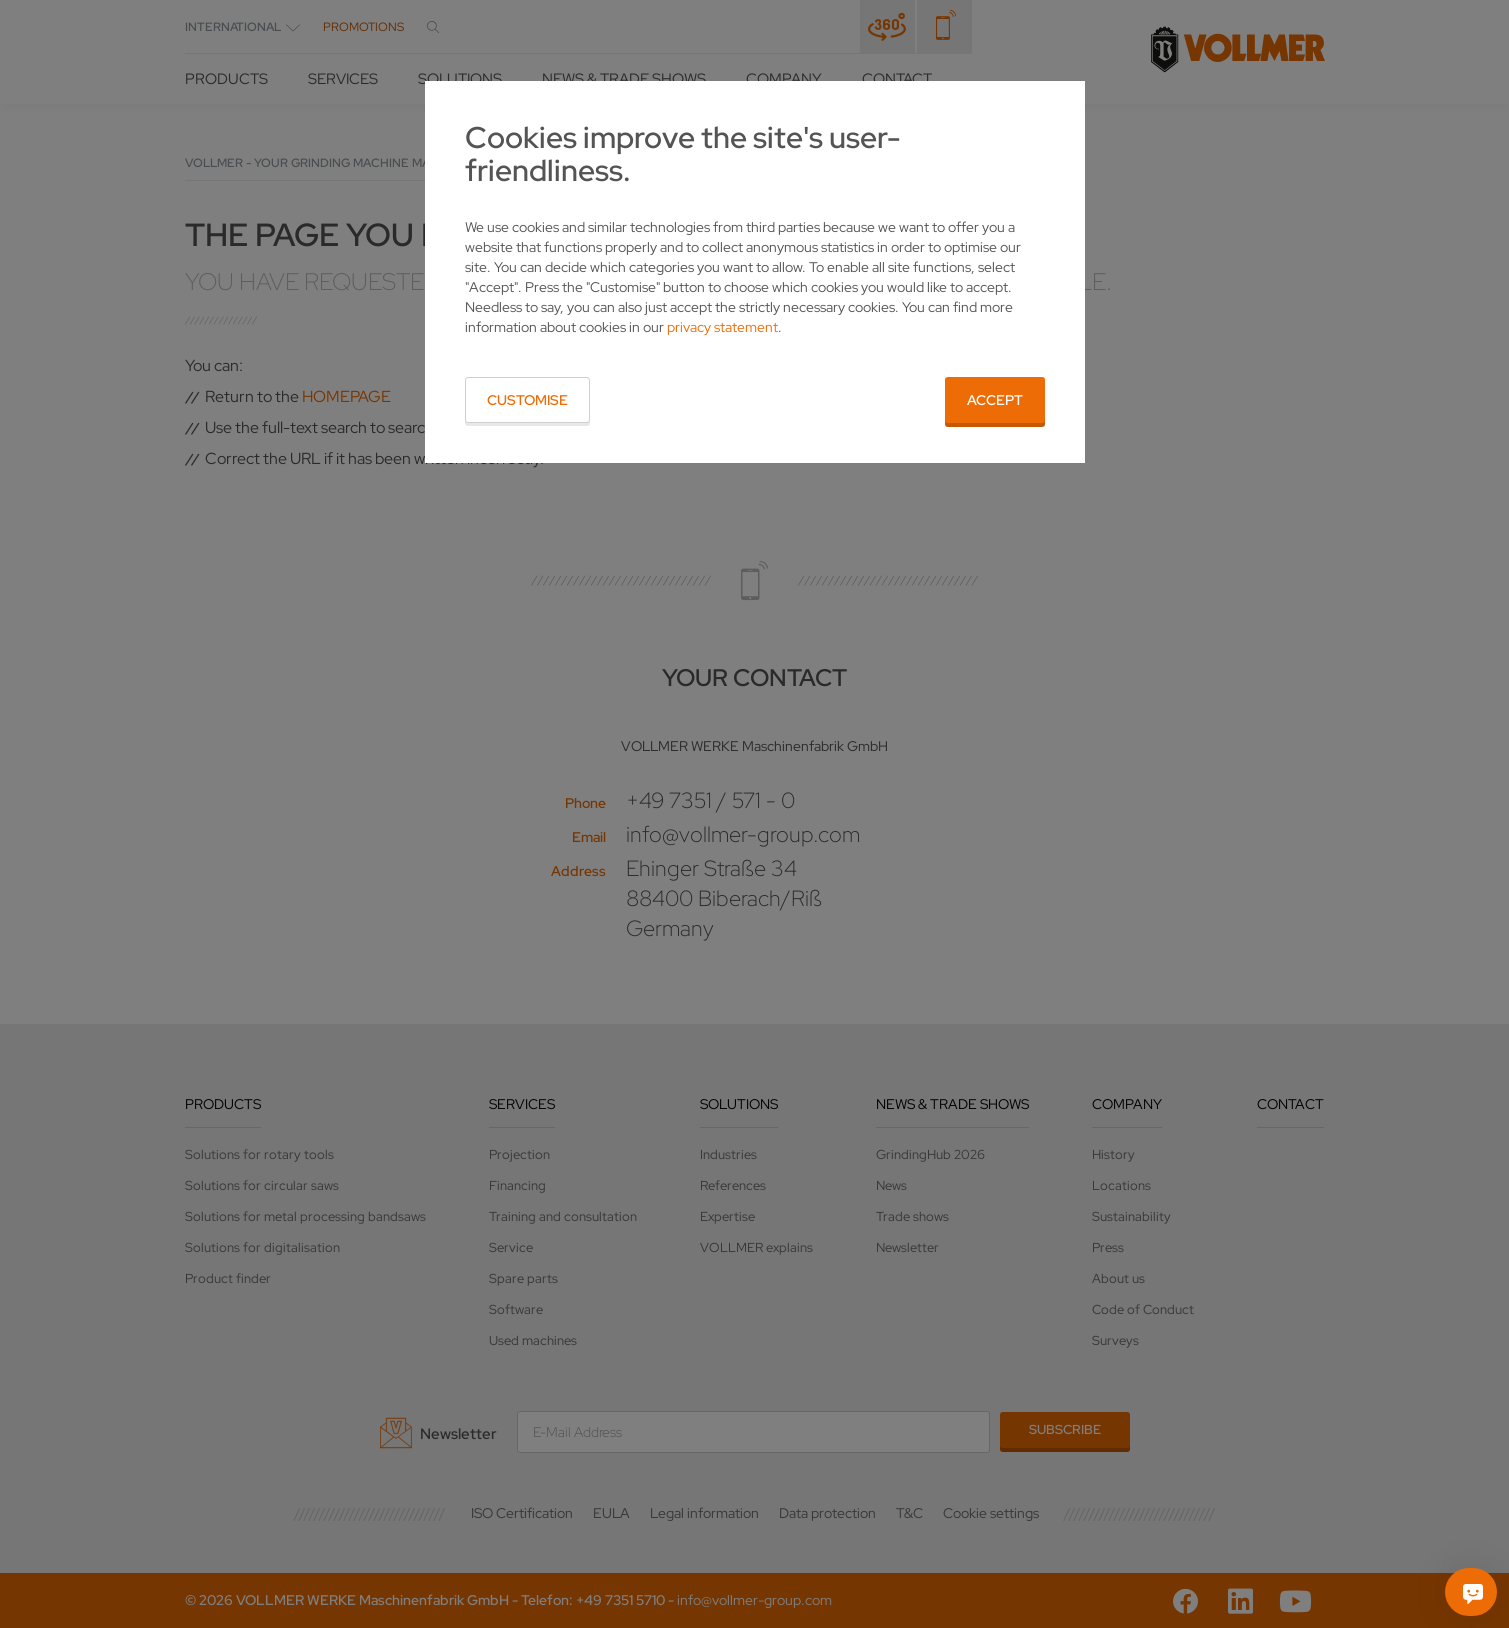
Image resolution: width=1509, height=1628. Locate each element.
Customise (527, 400)
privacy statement (722, 327)
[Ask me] (1473, 1592)
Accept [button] (995, 400)
